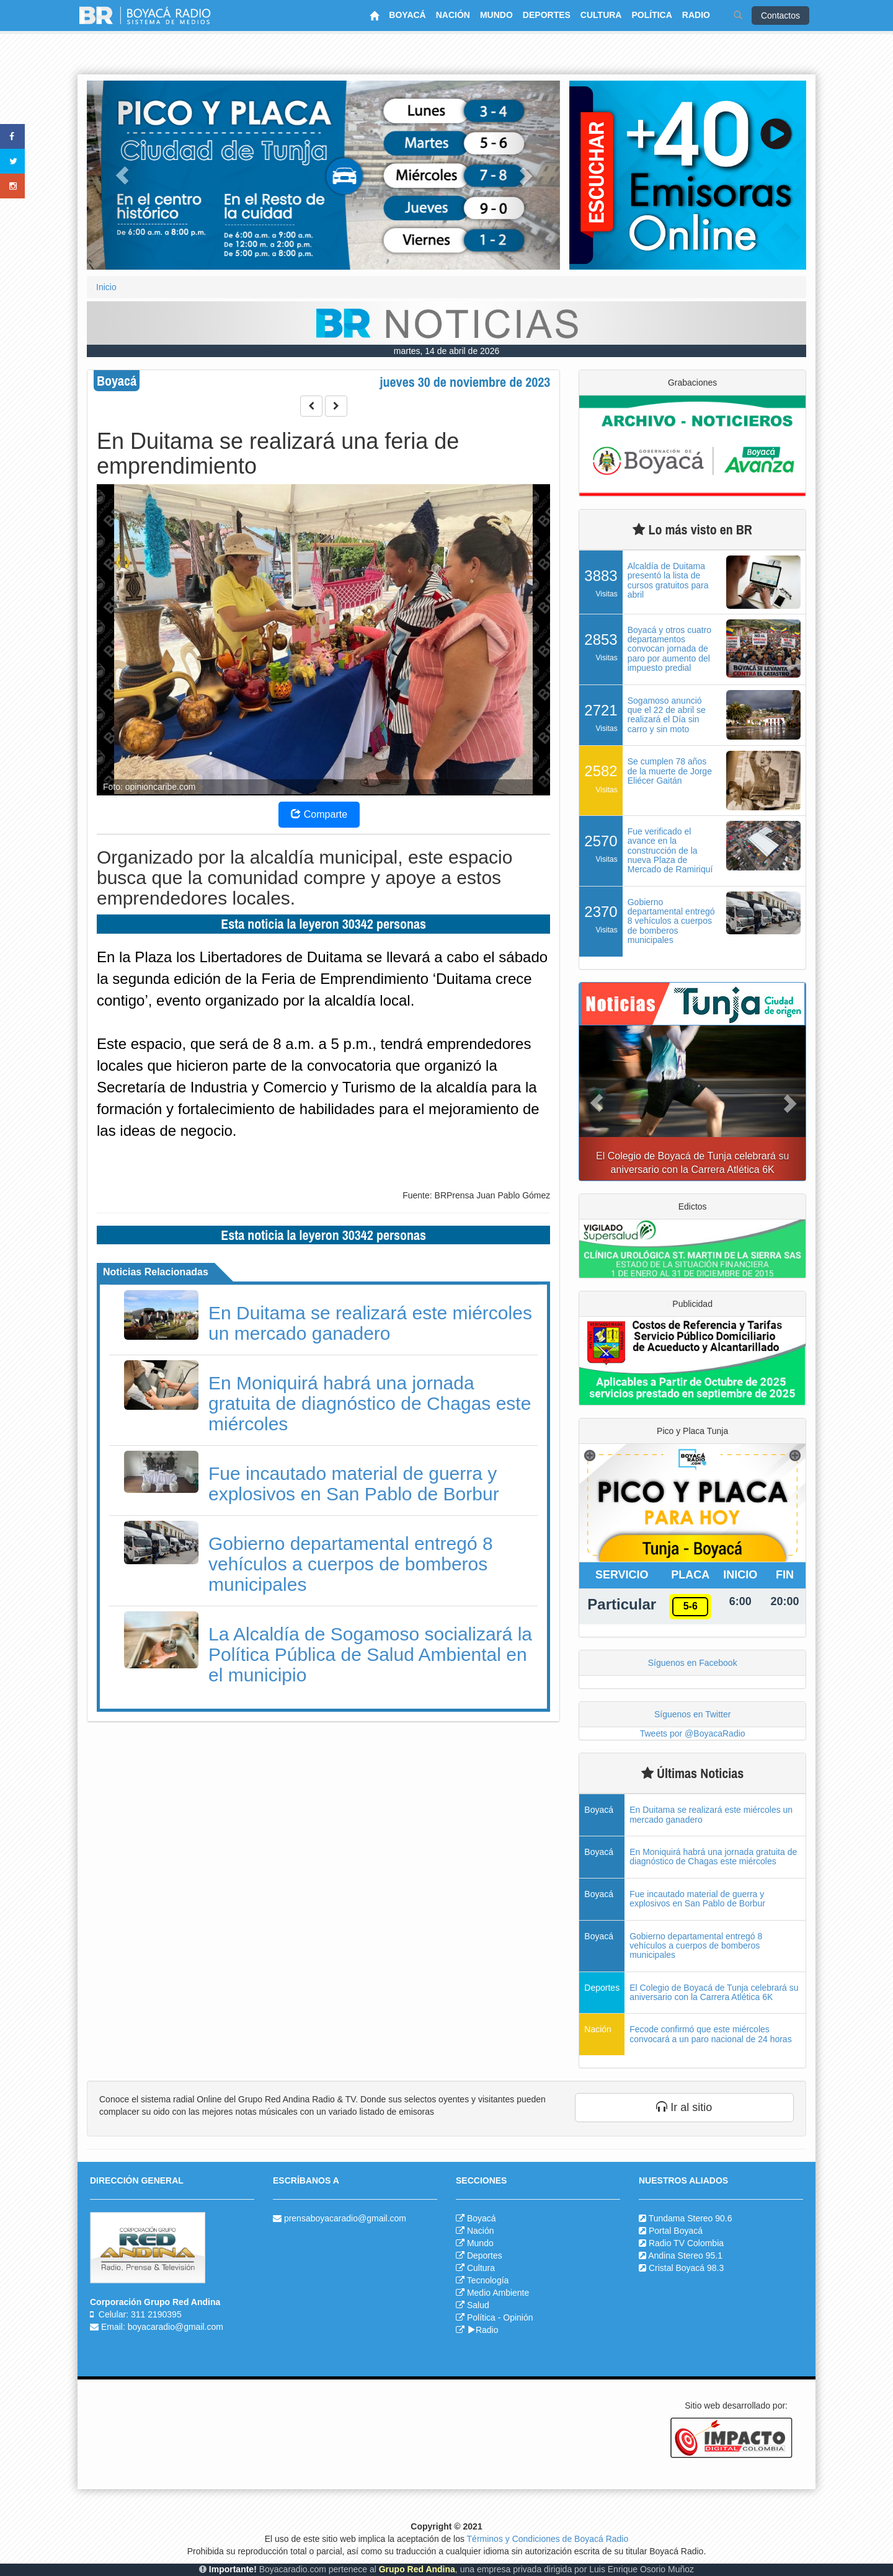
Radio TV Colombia (686, 2243)
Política (481, 2317)
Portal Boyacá (676, 2231)
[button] (122, 175)
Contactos (780, 15)
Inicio (106, 287)
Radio (483, 2330)
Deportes (484, 2255)
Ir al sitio (684, 2106)
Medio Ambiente (498, 2293)
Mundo (480, 2243)
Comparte (319, 814)
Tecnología (488, 2280)
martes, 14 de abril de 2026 (446, 351)
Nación (480, 2231)
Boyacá (481, 2218)
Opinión (518, 2317)
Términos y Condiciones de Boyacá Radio (548, 2539)
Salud (478, 2305)
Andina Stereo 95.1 (685, 2255)
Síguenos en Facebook (692, 1663)
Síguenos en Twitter (692, 1714)
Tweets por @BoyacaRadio (692, 1733)
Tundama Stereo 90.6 (690, 2218)
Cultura (481, 2268)
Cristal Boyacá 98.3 (686, 2268)
